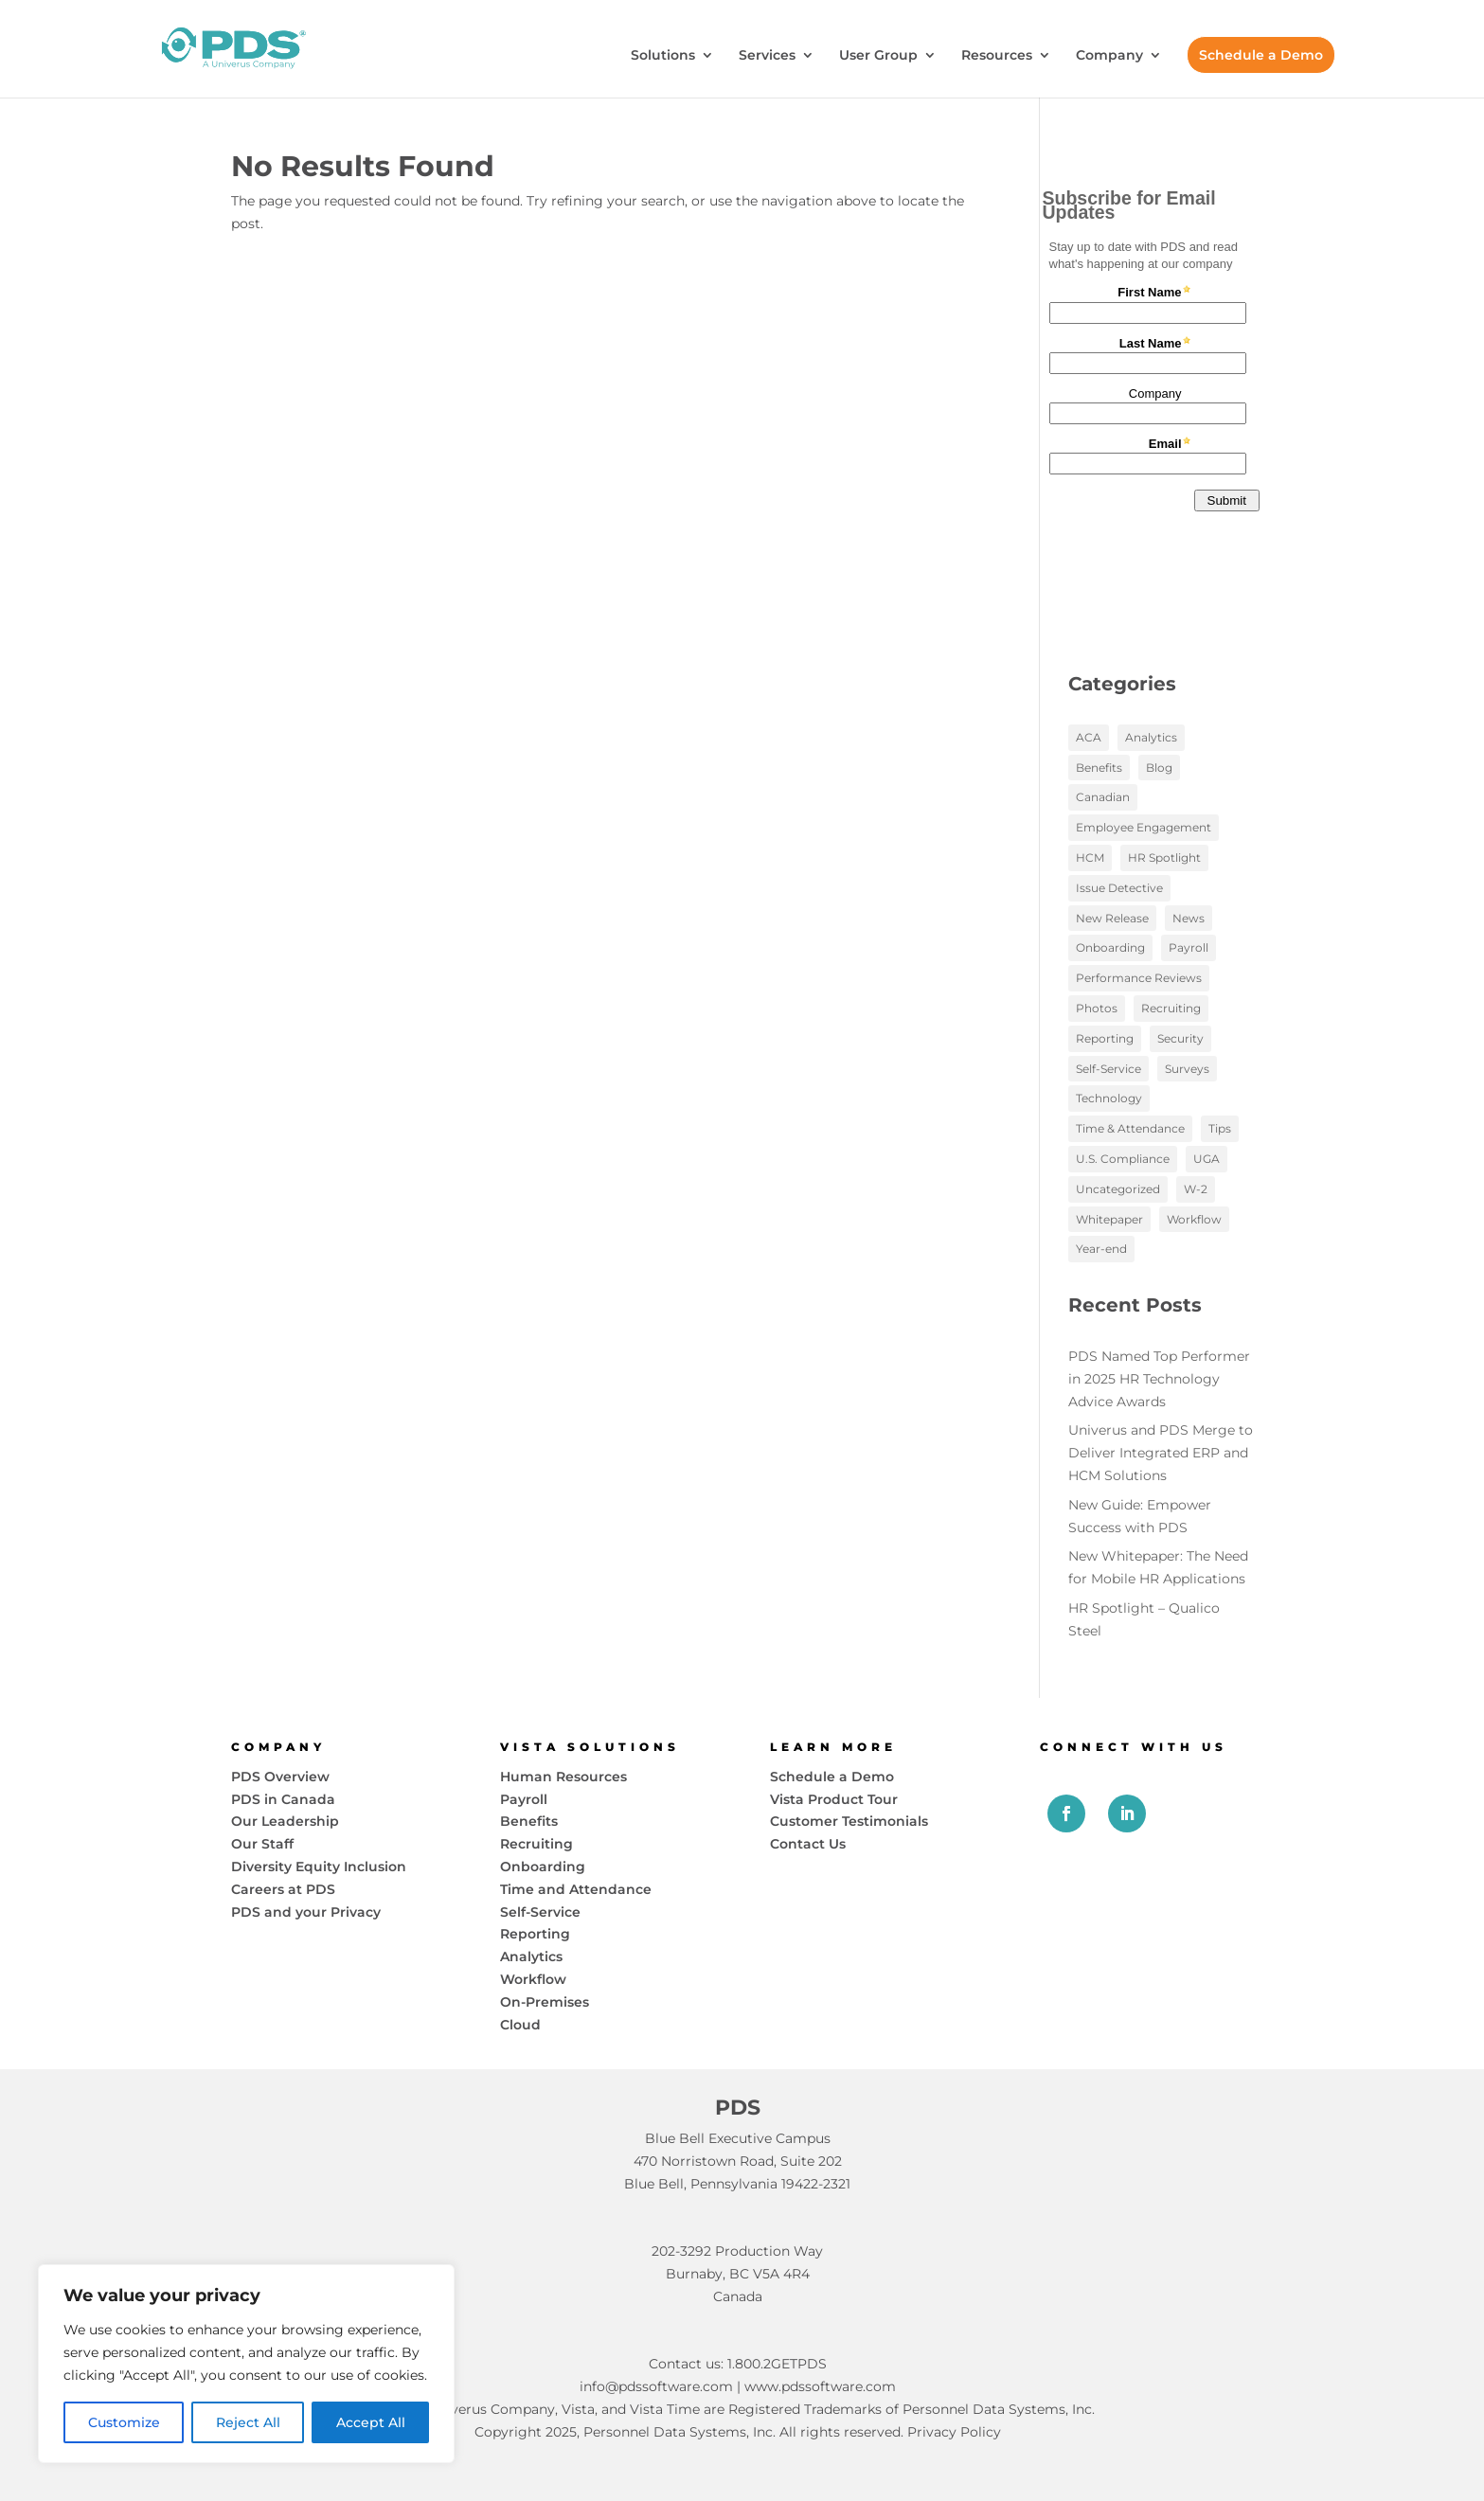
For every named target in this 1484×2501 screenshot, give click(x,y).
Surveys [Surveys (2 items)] (1187, 1069)
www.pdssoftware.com (820, 2386)
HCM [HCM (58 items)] (1090, 857)
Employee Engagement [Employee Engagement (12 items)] (1143, 827)
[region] (246, 2363)
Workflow (533, 1979)
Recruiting (536, 1843)
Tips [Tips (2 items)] (1219, 1128)
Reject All (248, 2422)
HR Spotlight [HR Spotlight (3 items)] (1164, 857)
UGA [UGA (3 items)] (1206, 1159)
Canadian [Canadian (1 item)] (1103, 797)
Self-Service (540, 1911)
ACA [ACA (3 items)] (1088, 737)
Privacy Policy (954, 2431)
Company (1109, 55)
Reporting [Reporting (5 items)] (1105, 1038)
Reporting (535, 1933)
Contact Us (808, 1843)
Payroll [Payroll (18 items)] (1188, 947)
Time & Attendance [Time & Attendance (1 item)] (1130, 1128)
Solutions (663, 55)
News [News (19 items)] (1188, 918)
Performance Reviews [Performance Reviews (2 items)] (1139, 978)
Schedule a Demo (1261, 54)
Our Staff (262, 1843)
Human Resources (563, 1776)
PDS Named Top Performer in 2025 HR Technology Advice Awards (1159, 1379)
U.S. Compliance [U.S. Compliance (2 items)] (1123, 1159)
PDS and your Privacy (306, 1911)
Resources (996, 55)
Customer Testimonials (849, 1821)
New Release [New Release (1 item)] (1112, 918)
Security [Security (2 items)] (1180, 1038)
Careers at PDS (283, 1889)
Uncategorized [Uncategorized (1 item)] (1118, 1189)
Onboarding (542, 1866)
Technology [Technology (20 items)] (1109, 1098)
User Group (878, 55)
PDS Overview (280, 1776)
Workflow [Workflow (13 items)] (1194, 1219)
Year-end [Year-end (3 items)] (1101, 1249)
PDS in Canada (283, 1799)
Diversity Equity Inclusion (318, 1866)
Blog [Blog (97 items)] (1159, 767)
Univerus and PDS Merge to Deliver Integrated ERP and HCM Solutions (1160, 1452)
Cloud (520, 2024)
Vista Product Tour (834, 1799)
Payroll (523, 1799)
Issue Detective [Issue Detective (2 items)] (1119, 888)
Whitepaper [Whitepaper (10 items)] (1109, 1219)
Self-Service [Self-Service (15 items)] (1108, 1069)
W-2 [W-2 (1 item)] (1195, 1189)
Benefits (529, 1821)
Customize (124, 2422)
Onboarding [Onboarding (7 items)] (1110, 947)
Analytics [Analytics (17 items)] (1151, 737)
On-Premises (544, 2001)
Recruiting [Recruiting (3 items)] (1171, 1008)
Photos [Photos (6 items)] (1096, 1008)
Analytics (531, 1956)
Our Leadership (285, 1821)
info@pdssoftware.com (656, 2386)
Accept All (370, 2422)
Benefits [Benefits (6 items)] (1099, 767)
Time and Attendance (576, 1889)
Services (767, 55)
